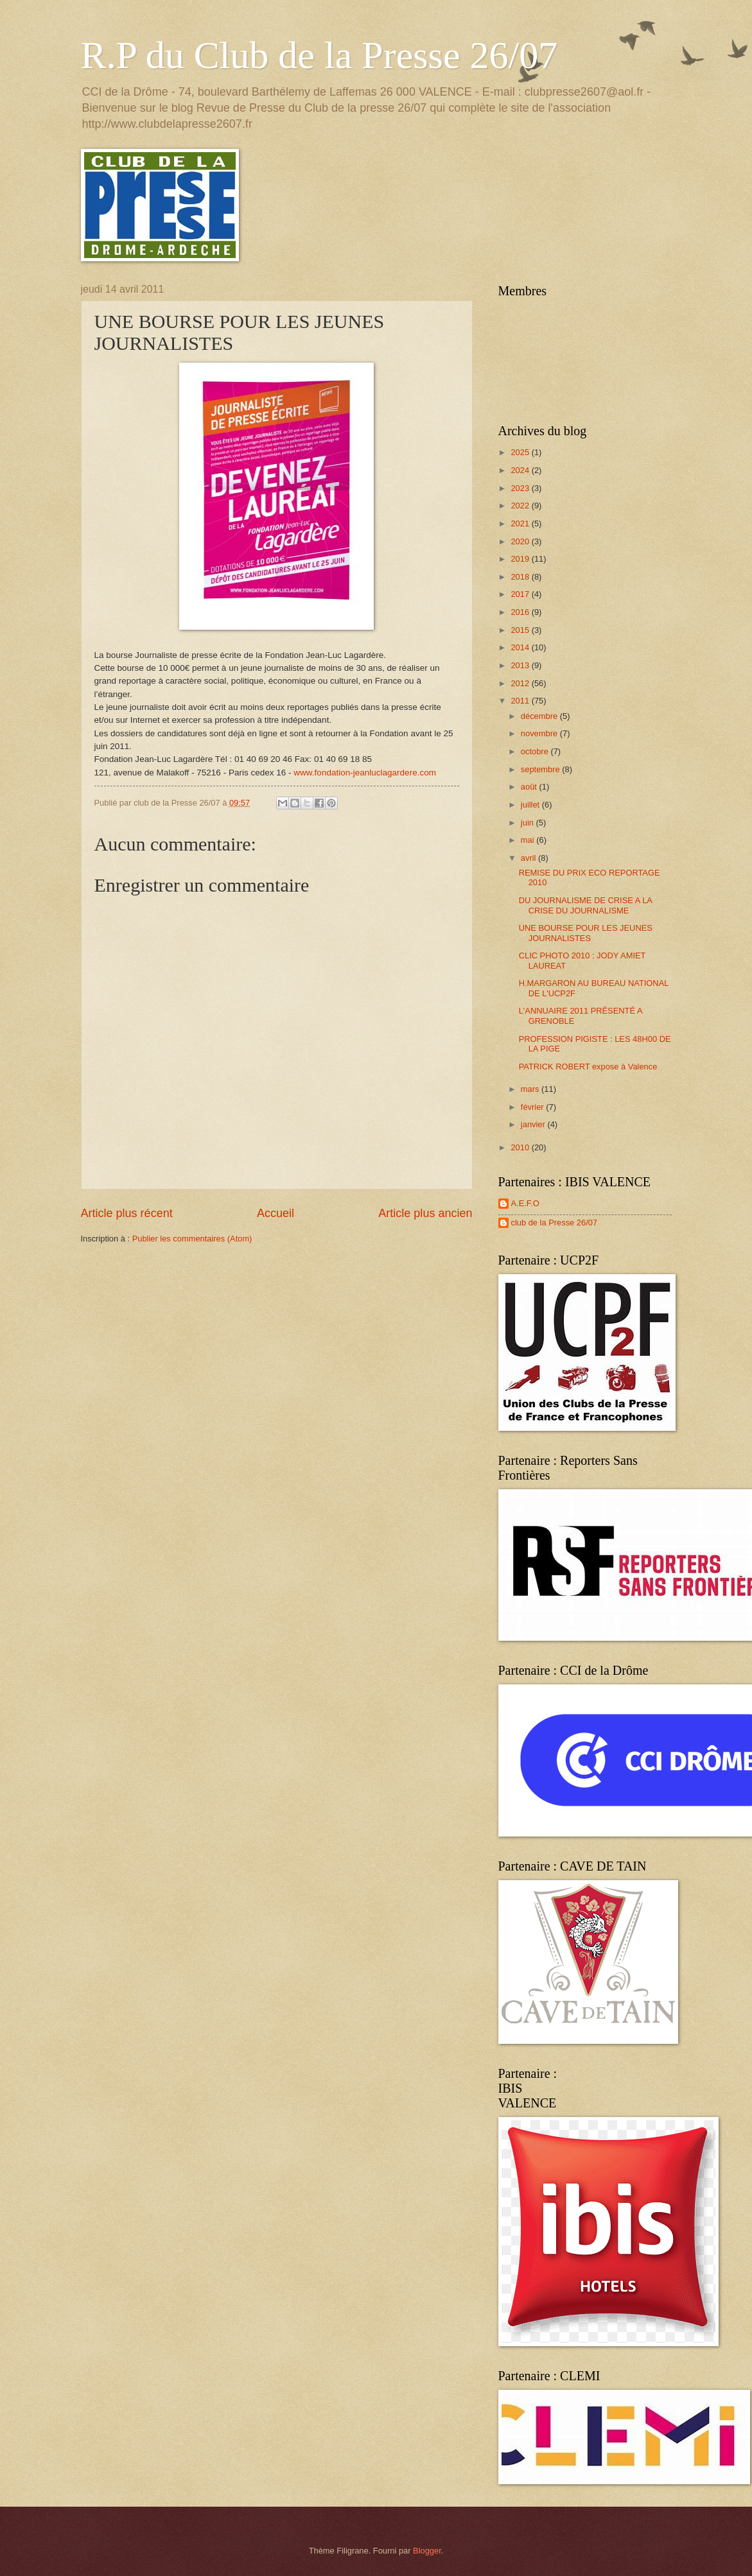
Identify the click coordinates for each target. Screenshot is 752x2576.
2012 (521, 683)
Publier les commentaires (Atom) (192, 1238)
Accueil (275, 1213)
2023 (521, 488)
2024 (521, 470)
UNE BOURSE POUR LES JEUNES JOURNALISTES (585, 932)
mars (531, 1089)
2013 (521, 665)
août (530, 786)
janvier (534, 1124)
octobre (536, 751)
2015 (521, 630)
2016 (521, 612)
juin (528, 822)
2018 (521, 577)
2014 (521, 647)
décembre (540, 716)
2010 (521, 1147)
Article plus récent (127, 1213)
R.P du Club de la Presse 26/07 (319, 55)
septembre (541, 769)
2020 (521, 541)
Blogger (427, 2550)
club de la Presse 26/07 (554, 1222)
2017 (521, 594)
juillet (531, 804)
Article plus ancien (425, 1213)
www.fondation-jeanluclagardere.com (364, 772)
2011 (521, 700)
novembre (540, 733)
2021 (521, 523)
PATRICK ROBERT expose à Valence (588, 1066)
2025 (521, 452)
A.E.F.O (525, 1203)
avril (529, 858)
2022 (521, 505)
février (533, 1107)
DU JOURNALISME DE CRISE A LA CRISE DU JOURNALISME (585, 905)
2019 (521, 559)
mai (528, 840)
